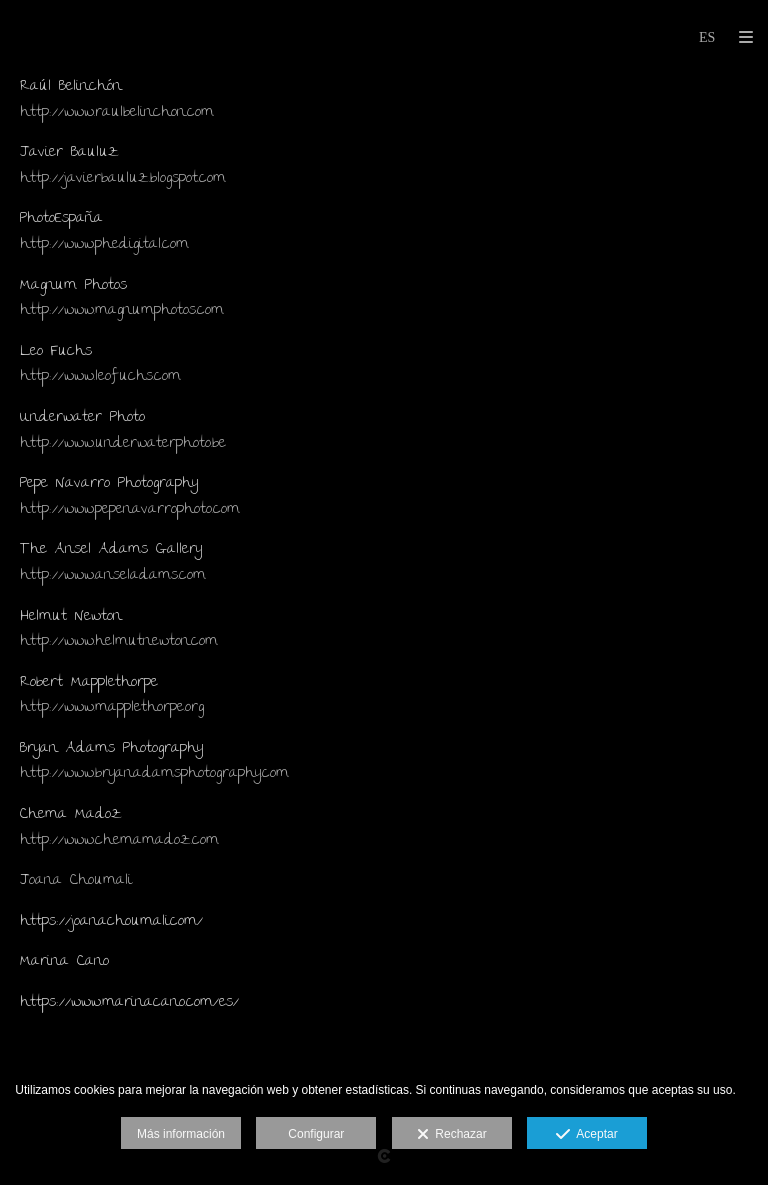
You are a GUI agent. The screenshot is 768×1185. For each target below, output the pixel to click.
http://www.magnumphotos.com (122, 311)
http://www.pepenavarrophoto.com (130, 510)
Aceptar (586, 1135)
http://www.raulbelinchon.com (117, 113)
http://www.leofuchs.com (100, 377)
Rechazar (452, 1135)
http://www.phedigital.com (104, 245)
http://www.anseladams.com (113, 576)
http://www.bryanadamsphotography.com (154, 774)
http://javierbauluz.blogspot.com (123, 179)
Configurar (316, 1134)
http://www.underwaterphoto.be (123, 444)
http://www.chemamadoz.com (119, 841)
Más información (181, 1134)
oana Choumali (80, 881)
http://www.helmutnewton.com (119, 642)
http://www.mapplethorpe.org (112, 708)
